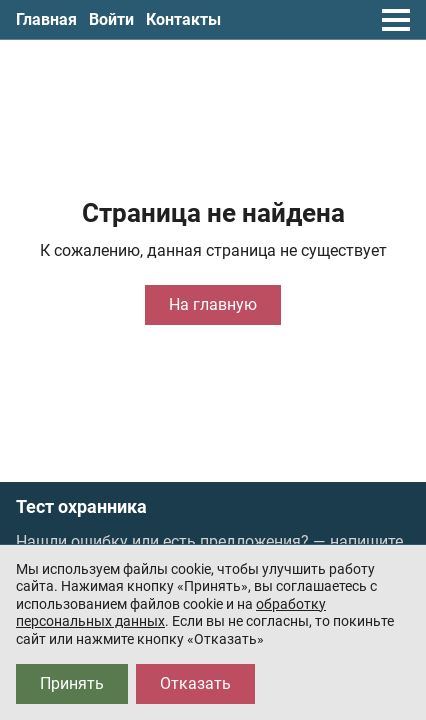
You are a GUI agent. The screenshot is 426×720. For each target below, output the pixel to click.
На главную (213, 304)
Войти (111, 19)
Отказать (195, 683)
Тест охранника (81, 507)
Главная (46, 19)
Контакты (183, 19)
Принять (72, 683)
